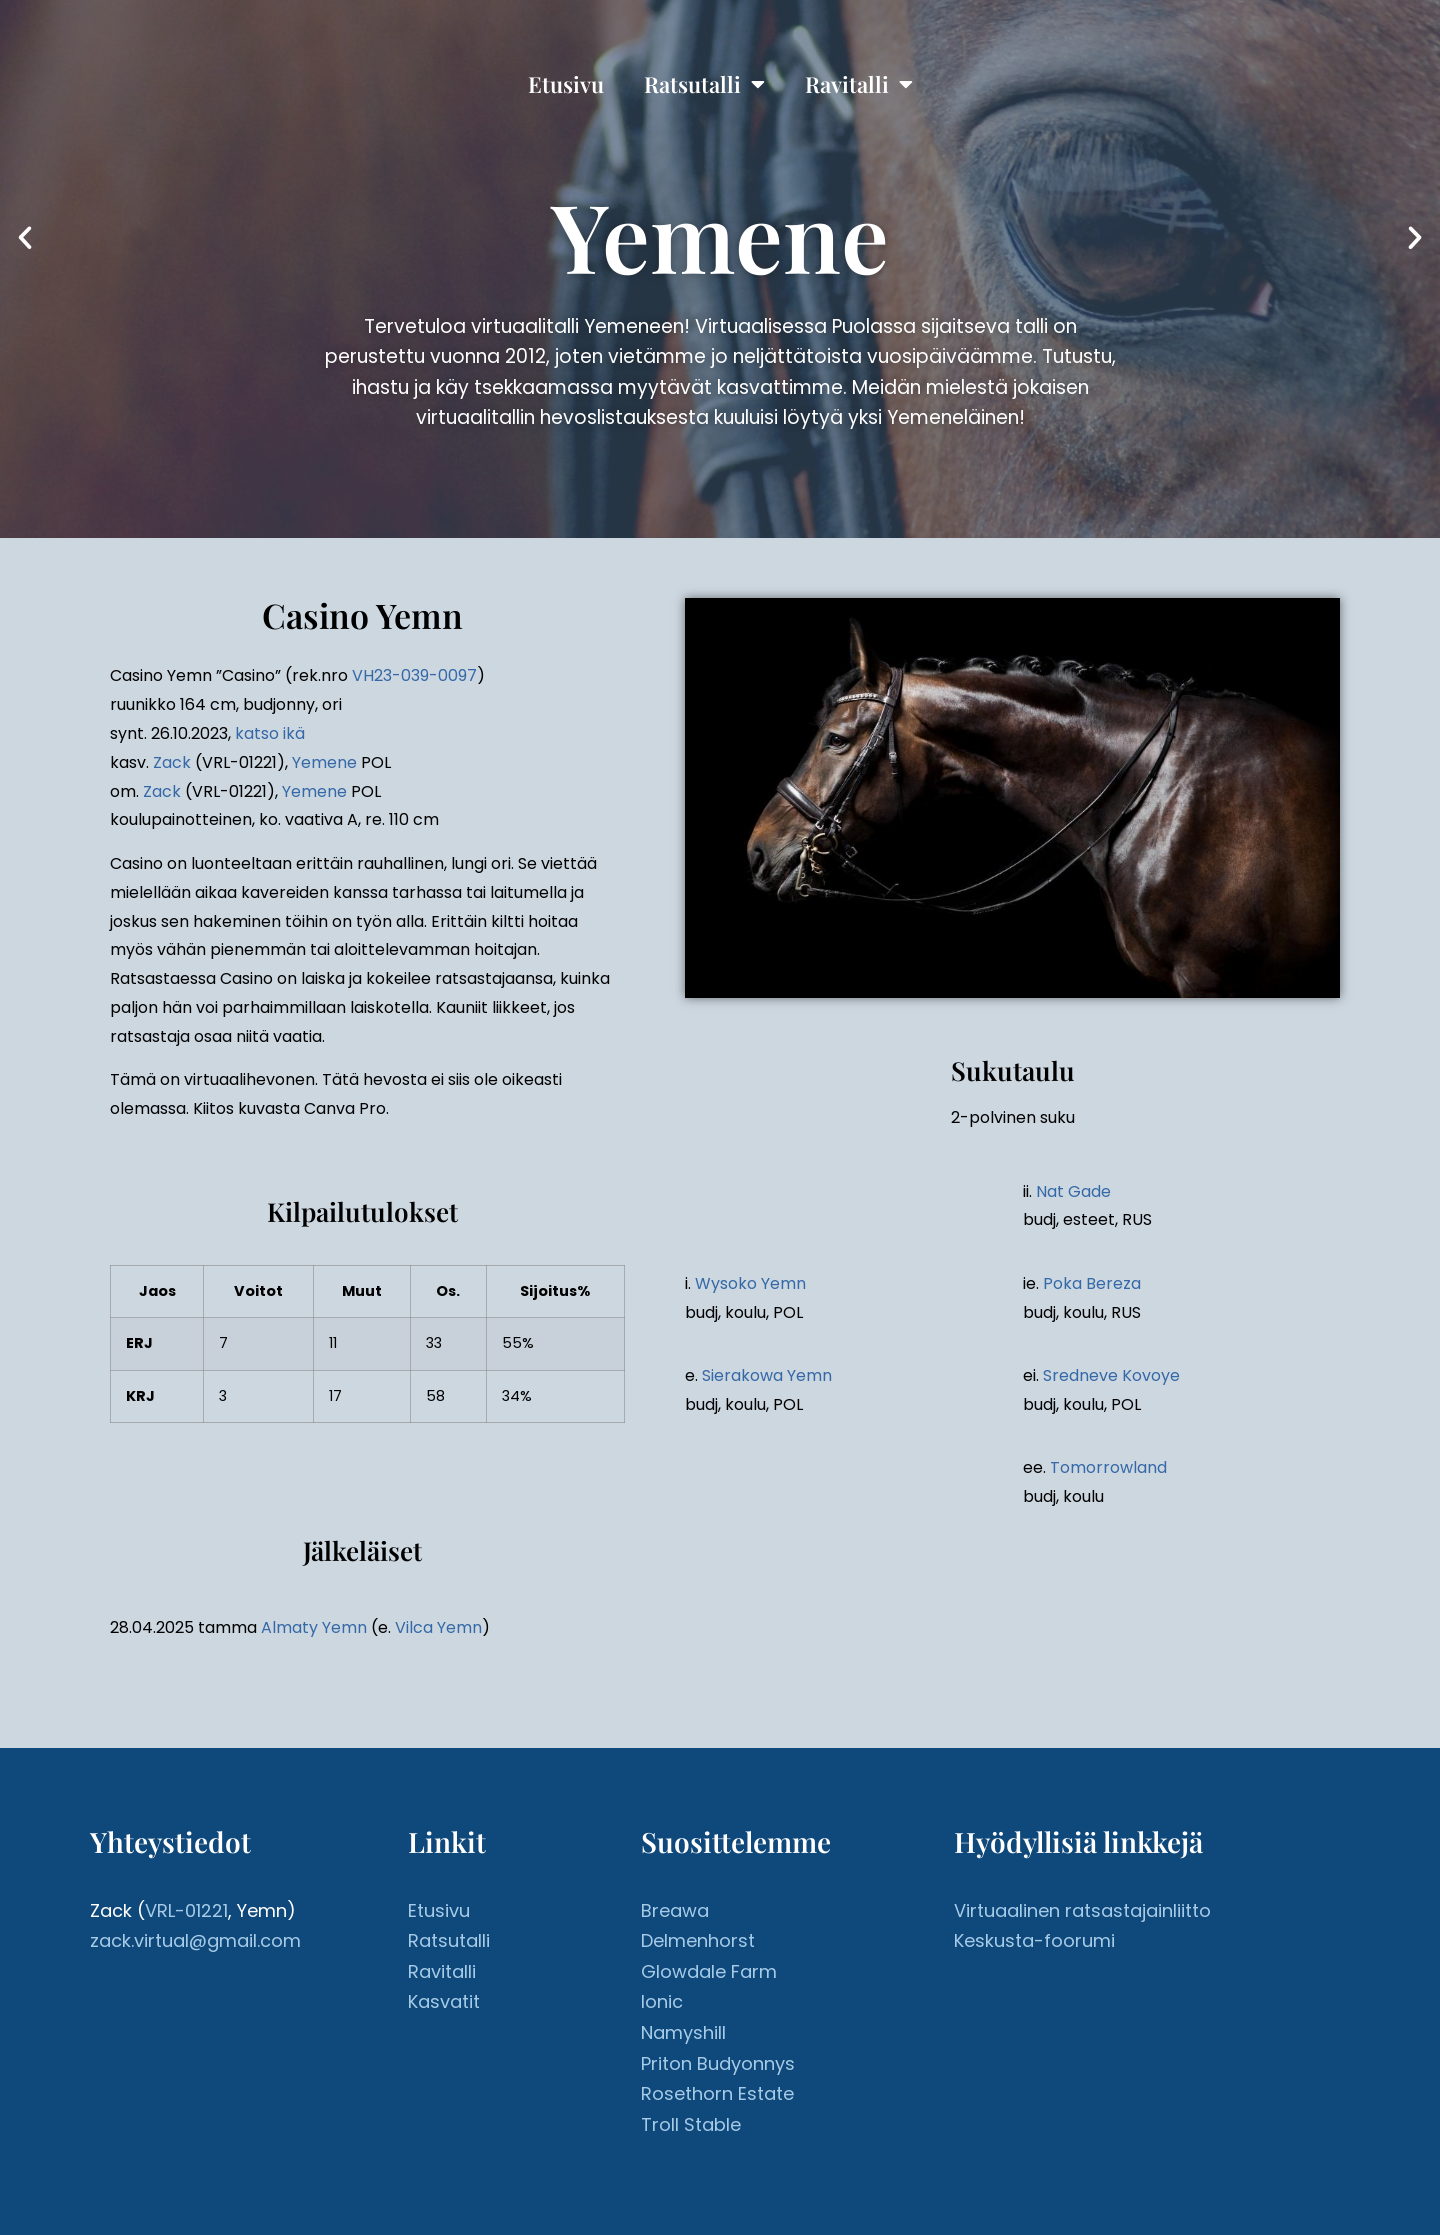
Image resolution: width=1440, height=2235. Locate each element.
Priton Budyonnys (718, 2063)
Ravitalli (859, 84)
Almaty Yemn (314, 1627)
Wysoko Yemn (750, 1283)
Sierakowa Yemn (767, 1375)
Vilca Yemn (438, 1627)
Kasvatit (444, 2001)
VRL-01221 (186, 1910)
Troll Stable (691, 2124)
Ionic (662, 2001)
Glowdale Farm (709, 1971)
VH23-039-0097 (414, 675)
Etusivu (566, 84)
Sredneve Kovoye (1111, 1375)
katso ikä (270, 733)
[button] (25, 238)
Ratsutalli (704, 84)
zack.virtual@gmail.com (195, 1940)
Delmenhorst (698, 1940)
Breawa (675, 1910)
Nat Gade (1073, 1191)
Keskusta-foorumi (1034, 1940)
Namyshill (683, 2032)
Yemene (324, 762)
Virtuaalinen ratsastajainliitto (1082, 1910)
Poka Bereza (1092, 1283)
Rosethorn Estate (717, 2093)
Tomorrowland (1108, 1467)
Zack (172, 762)
